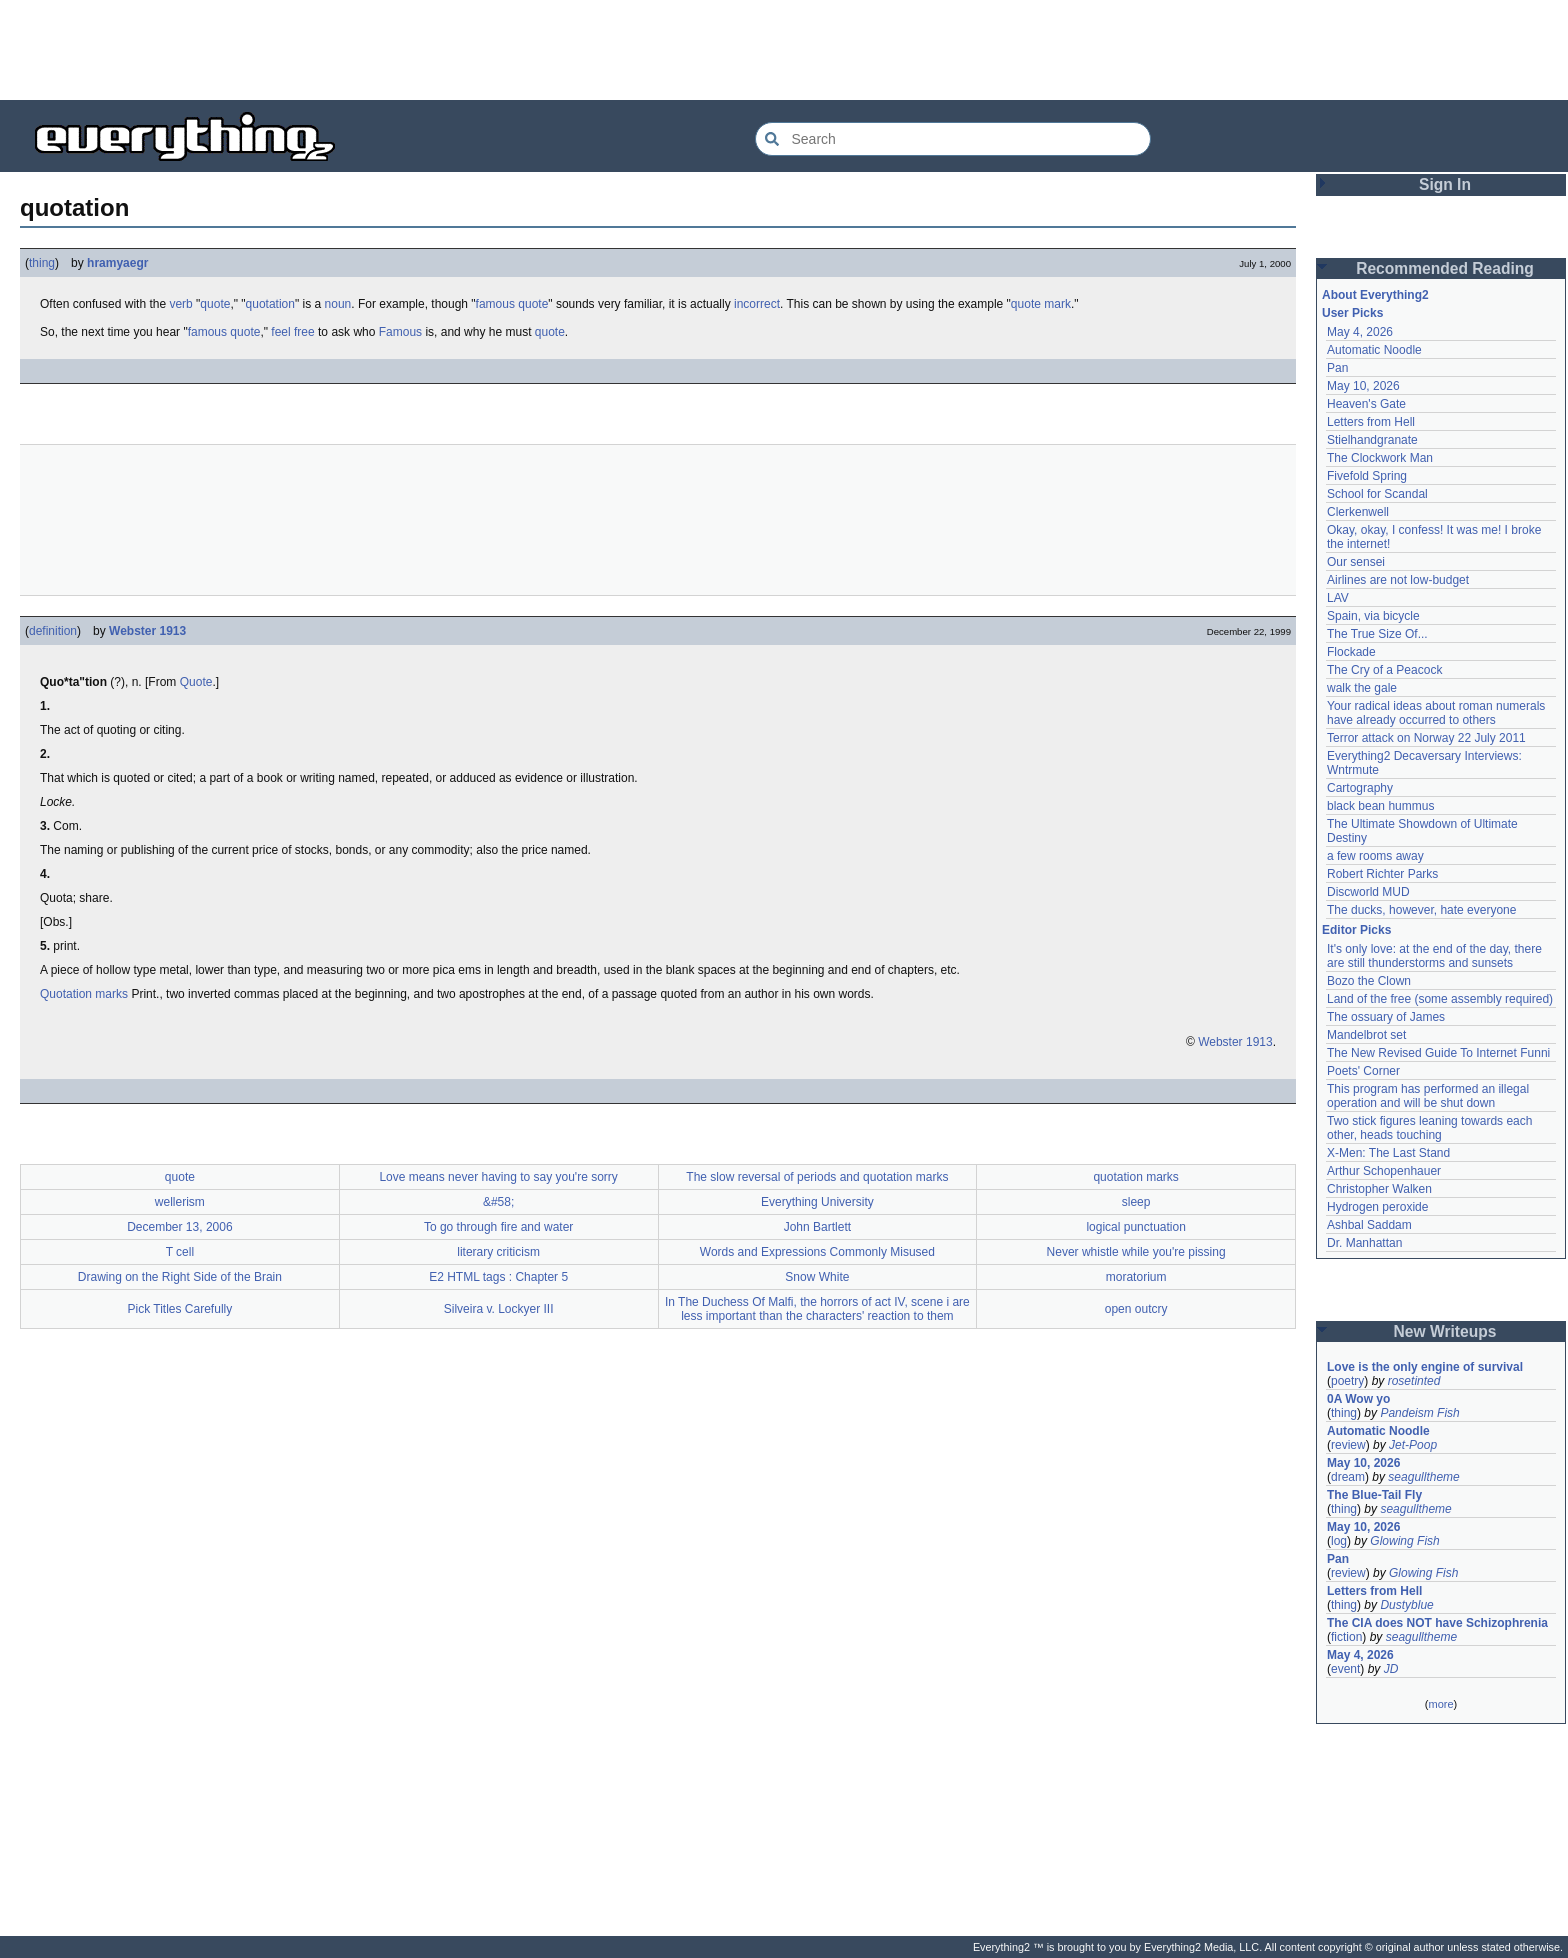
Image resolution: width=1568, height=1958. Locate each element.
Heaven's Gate (1366, 404)
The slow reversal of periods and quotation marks (817, 1177)
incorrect (757, 304)
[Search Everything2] (953, 139)
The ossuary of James (1386, 1017)
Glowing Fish (1404, 1541)
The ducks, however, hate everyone (1421, 910)
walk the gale (1362, 688)
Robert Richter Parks (1382, 874)
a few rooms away (1375, 856)
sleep (1136, 1202)
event (1345, 1669)
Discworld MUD (1368, 892)
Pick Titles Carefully (180, 1309)
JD (1391, 1669)
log (1339, 1541)
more (1440, 1704)
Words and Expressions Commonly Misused (817, 1252)
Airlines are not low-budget (1398, 580)
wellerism (180, 1202)
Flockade (1351, 652)
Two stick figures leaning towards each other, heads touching (1429, 1128)
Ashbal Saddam (1369, 1225)
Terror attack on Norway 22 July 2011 (1426, 738)
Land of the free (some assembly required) (1440, 999)
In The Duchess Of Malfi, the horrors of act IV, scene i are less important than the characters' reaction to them (817, 1309)
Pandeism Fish (1419, 1413)
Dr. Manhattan (1364, 1243)
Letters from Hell (1371, 422)
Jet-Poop (1413, 1445)
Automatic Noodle (1374, 350)
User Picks (1352, 313)
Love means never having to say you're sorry (498, 1177)
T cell (180, 1252)
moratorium (1136, 1277)
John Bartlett (817, 1227)
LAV (1338, 598)
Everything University (817, 1202)
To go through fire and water (498, 1227)
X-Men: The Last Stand (1388, 1153)
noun (338, 304)
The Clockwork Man (1380, 458)
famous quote (512, 304)
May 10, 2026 (1363, 386)
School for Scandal (1377, 494)
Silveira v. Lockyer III (499, 1309)
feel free (292, 332)
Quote (196, 682)
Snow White (817, 1277)
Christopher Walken (1379, 1189)
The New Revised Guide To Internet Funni (1438, 1053)
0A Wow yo (1358, 1399)
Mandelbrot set (1366, 1035)
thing (42, 263)
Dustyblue (1406, 1605)
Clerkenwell (1358, 512)
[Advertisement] (784, 50)
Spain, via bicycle (1373, 616)
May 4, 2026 (1360, 332)
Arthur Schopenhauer (1384, 1171)
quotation (270, 304)
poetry (1347, 1381)
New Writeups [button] (1445, 1331)
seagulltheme (1423, 1477)
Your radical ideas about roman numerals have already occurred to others (1436, 713)
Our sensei (1356, 562)
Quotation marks (84, 994)
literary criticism (498, 1252)
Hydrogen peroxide (1377, 1207)
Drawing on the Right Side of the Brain (180, 1277)
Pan (1337, 368)
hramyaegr (117, 263)
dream (1348, 1477)
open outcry (1136, 1309)
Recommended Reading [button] (1445, 268)
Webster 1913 (147, 631)
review (1348, 1445)
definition (53, 631)
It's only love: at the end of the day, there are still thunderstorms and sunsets (1434, 956)
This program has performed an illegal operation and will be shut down (1428, 1096)
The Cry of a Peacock (1384, 670)
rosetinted (1414, 1381)
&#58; (498, 1202)
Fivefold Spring (1367, 476)
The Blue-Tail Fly (1374, 1495)
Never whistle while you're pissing (1136, 1252)
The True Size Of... (1377, 634)
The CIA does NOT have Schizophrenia (1437, 1623)
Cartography (1360, 788)
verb (180, 304)
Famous (400, 332)
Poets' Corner (1363, 1071)
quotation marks (1135, 1177)
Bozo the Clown (1369, 981)
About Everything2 (1375, 295)
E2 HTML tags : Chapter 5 (498, 1277)
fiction (1346, 1637)
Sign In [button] (1445, 184)
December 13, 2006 (179, 1227)
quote (215, 304)
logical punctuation (1135, 1227)
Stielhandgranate (1372, 440)
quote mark (1041, 304)
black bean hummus (1380, 806)
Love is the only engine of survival (1425, 1367)
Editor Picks (1356, 930)
